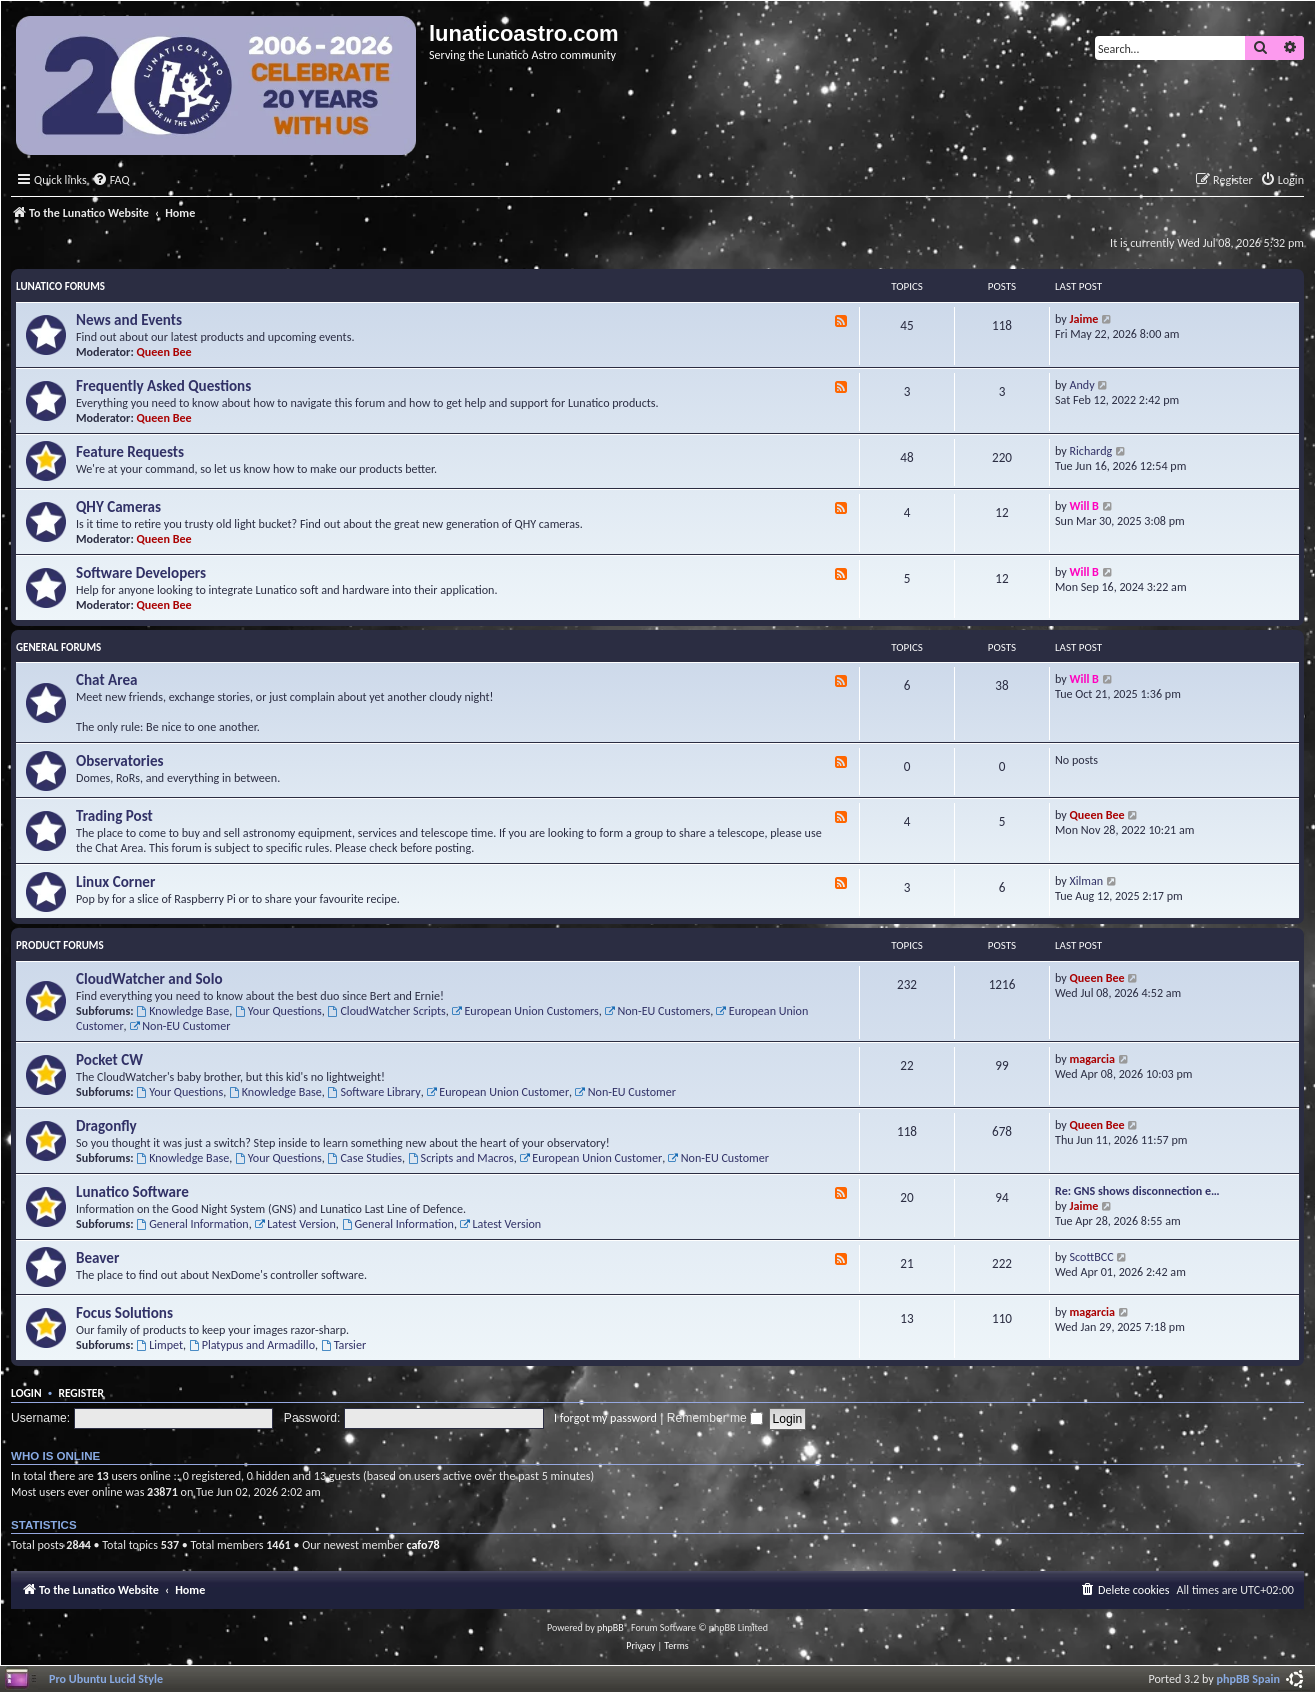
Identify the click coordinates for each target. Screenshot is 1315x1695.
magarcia (1092, 1058)
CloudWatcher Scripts (387, 1010)
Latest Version (294, 1223)
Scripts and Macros (461, 1157)
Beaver (97, 1258)
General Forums (58, 647)
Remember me (715, 1418)
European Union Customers (525, 1010)
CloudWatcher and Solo (149, 979)
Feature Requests (130, 452)
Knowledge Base (182, 1010)
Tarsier (343, 1344)
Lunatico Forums (60, 286)
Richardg (1091, 450)
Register (81, 1393)
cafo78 (422, 1544)
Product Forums (60, 945)
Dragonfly (106, 1126)
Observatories (120, 761)
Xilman (1087, 880)
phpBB (610, 1627)
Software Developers (141, 573)
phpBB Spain (1248, 1678)
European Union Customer (497, 1091)
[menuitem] (111, 180)
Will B (1084, 505)
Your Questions (278, 1010)
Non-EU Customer (179, 1025)
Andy (1082, 384)
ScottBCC (1092, 1256)
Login (26, 1393)
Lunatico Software (132, 1192)
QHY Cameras (118, 507)
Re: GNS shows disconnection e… (1137, 1190)
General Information (192, 1223)
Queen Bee (164, 351)
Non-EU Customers (658, 1010)
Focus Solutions (124, 1313)
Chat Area (107, 680)
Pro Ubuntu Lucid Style (106, 1678)
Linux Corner (115, 882)
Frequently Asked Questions (163, 386)
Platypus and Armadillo (252, 1344)
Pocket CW (109, 1060)
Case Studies (365, 1157)
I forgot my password (605, 1417)
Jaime (1084, 318)
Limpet (159, 1344)
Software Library (374, 1091)
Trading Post (114, 816)
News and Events (129, 320)
